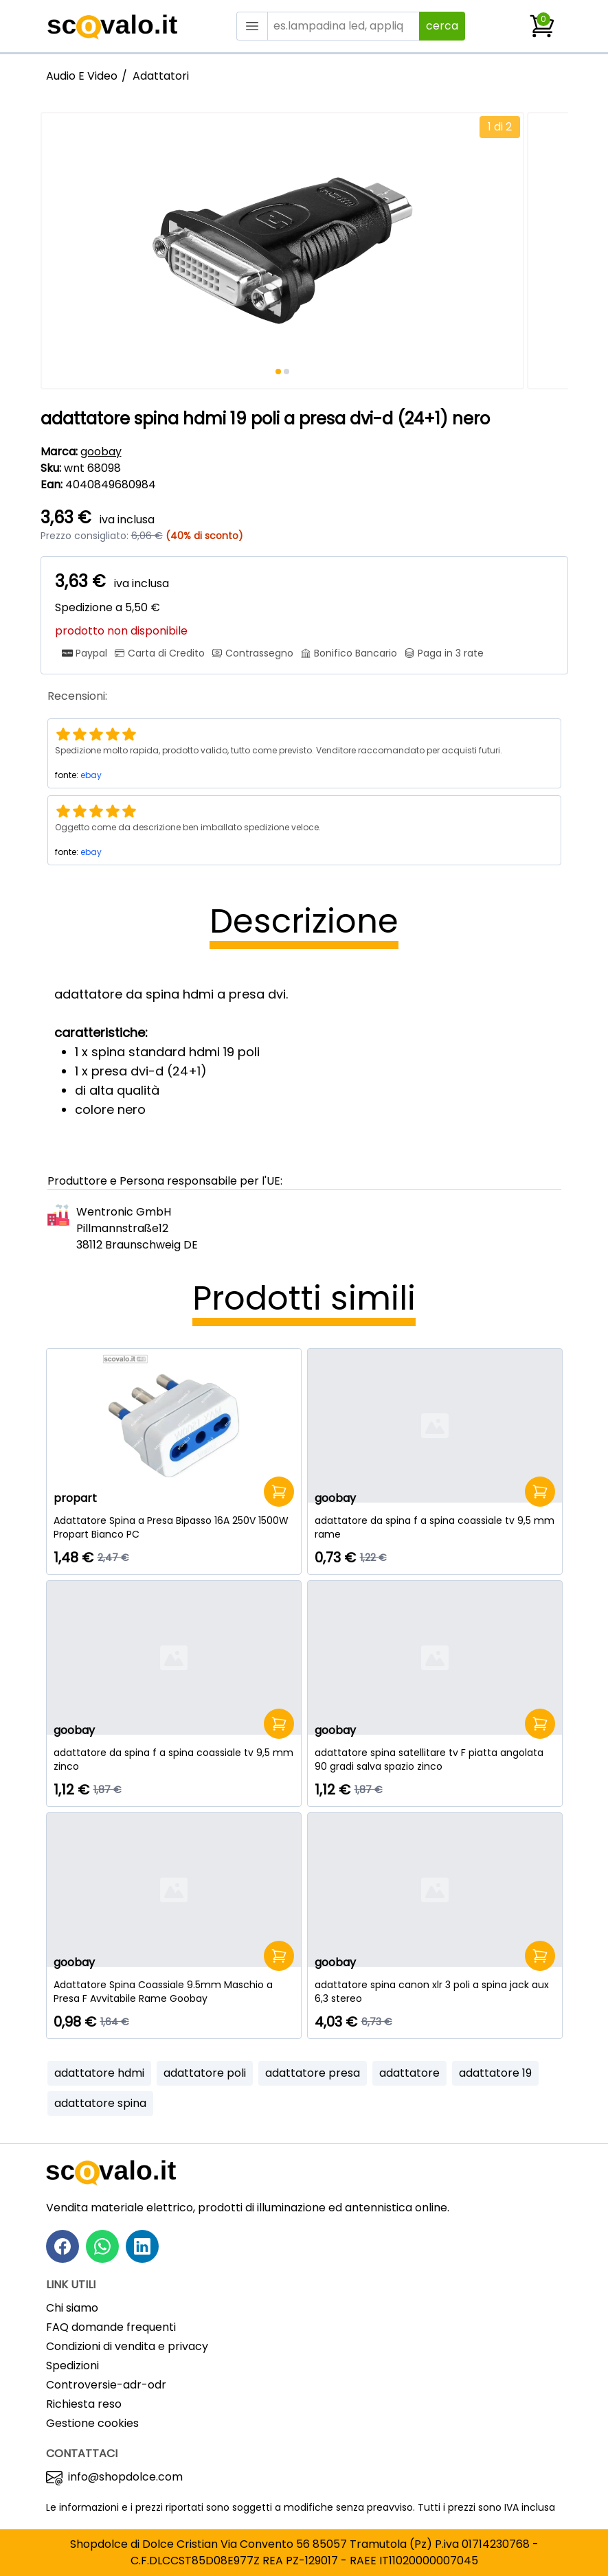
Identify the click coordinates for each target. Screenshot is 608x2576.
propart (75, 1498)
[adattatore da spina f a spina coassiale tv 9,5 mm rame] (435, 1527)
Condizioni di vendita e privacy (127, 2346)
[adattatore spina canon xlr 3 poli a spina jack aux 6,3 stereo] (435, 1991)
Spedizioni (72, 2365)
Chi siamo (72, 2308)
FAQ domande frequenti (111, 2327)
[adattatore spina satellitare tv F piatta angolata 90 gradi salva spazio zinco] (435, 1759)
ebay (91, 775)
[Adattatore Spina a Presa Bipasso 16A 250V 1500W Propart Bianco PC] (174, 1527)
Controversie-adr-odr (106, 2385)
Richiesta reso (84, 2404)
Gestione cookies (92, 2423)
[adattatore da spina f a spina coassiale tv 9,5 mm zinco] (174, 1759)
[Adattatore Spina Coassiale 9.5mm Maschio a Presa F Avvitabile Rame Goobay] (174, 1991)
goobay (101, 451)
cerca (442, 26)
